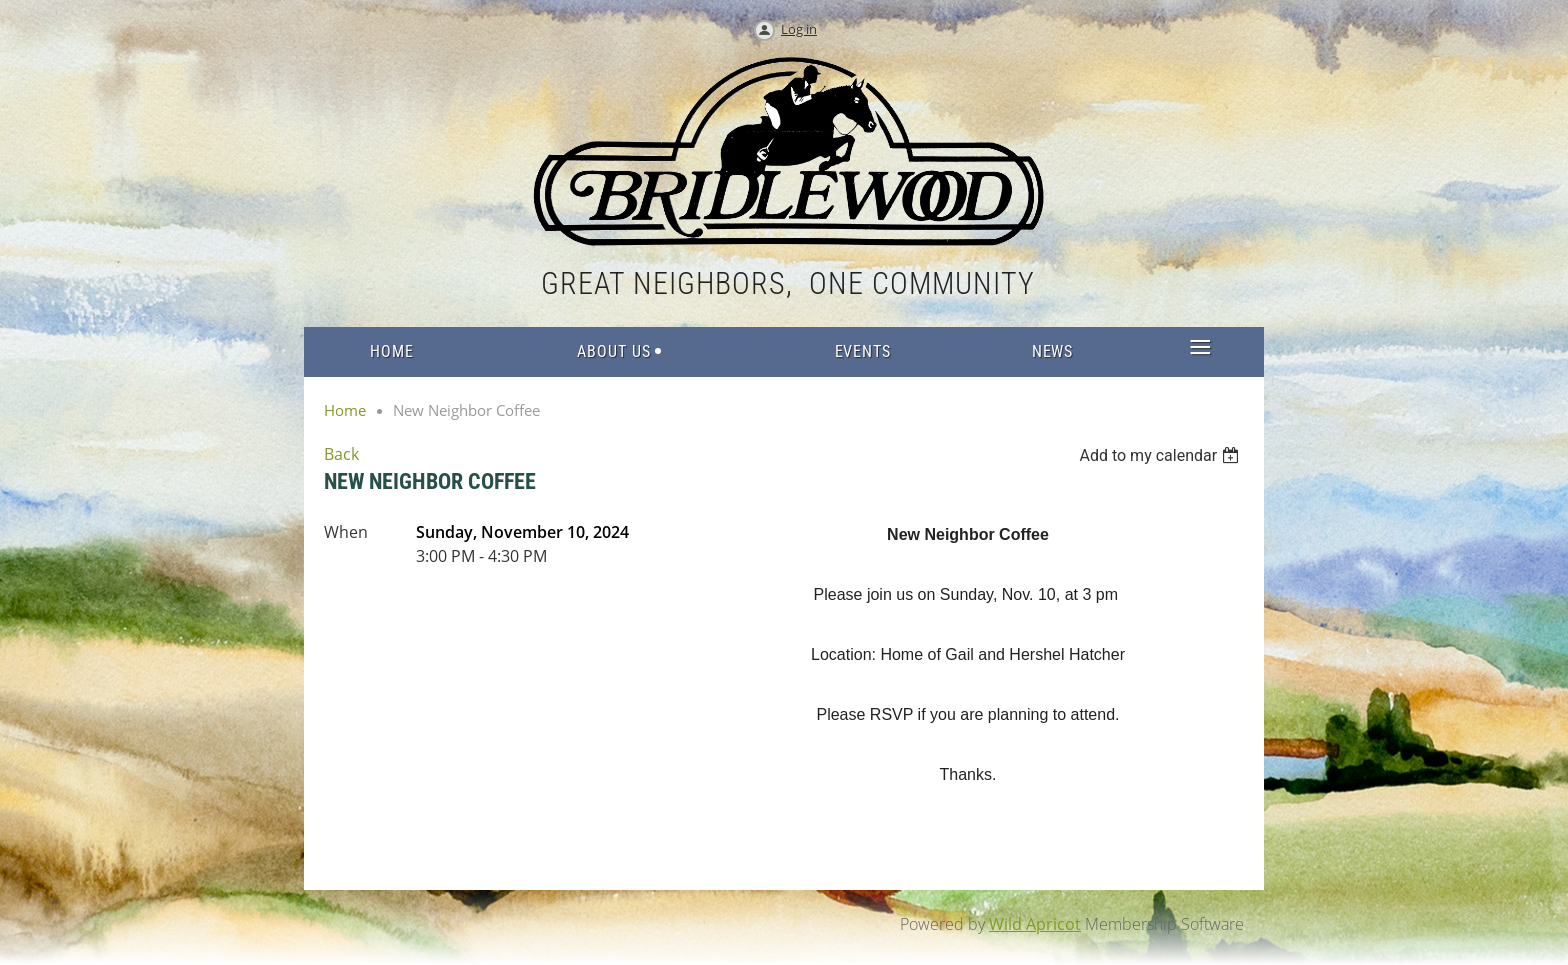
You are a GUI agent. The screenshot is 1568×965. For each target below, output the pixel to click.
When (346, 532)
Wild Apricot (1035, 924)
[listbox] (1161, 455)
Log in (799, 29)
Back (341, 454)
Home (345, 410)
